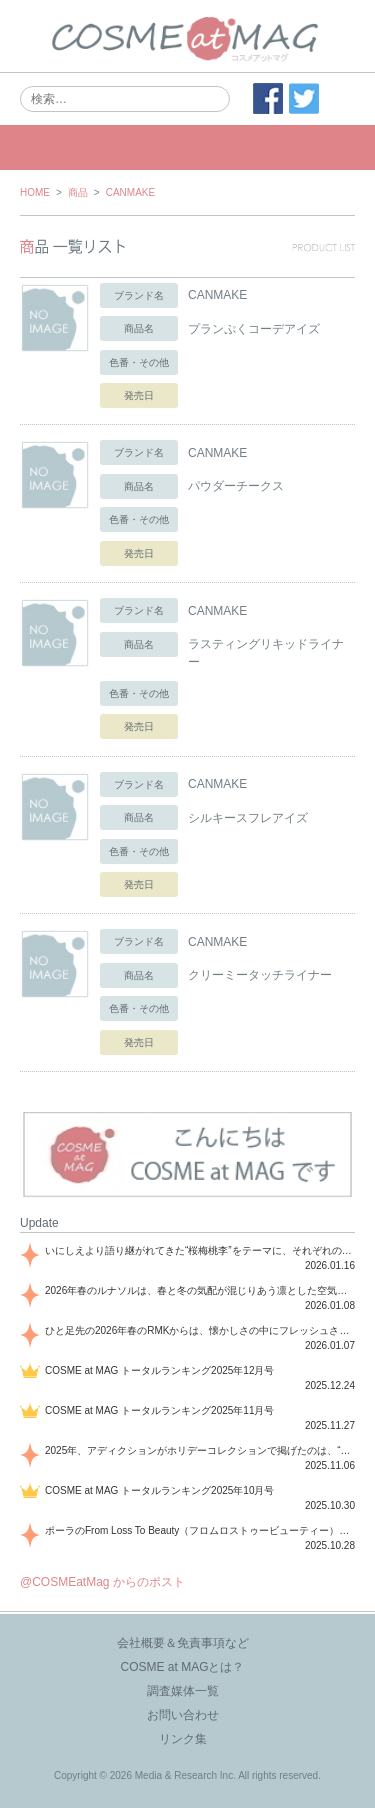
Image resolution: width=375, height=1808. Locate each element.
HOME (35, 192)
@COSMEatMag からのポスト (102, 1582)
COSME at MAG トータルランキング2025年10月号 (160, 1490)
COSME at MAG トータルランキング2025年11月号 (160, 1410)
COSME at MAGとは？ (182, 1667)
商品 (78, 192)
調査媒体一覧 (183, 1691)
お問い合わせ (183, 1715)
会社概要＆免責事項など (183, 1643)
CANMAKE (130, 192)
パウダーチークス (236, 486)
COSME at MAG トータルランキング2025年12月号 (160, 1370)
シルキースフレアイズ (248, 818)
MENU (187, 147)
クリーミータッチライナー (260, 975)
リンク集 (183, 1739)
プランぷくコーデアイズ (254, 329)
